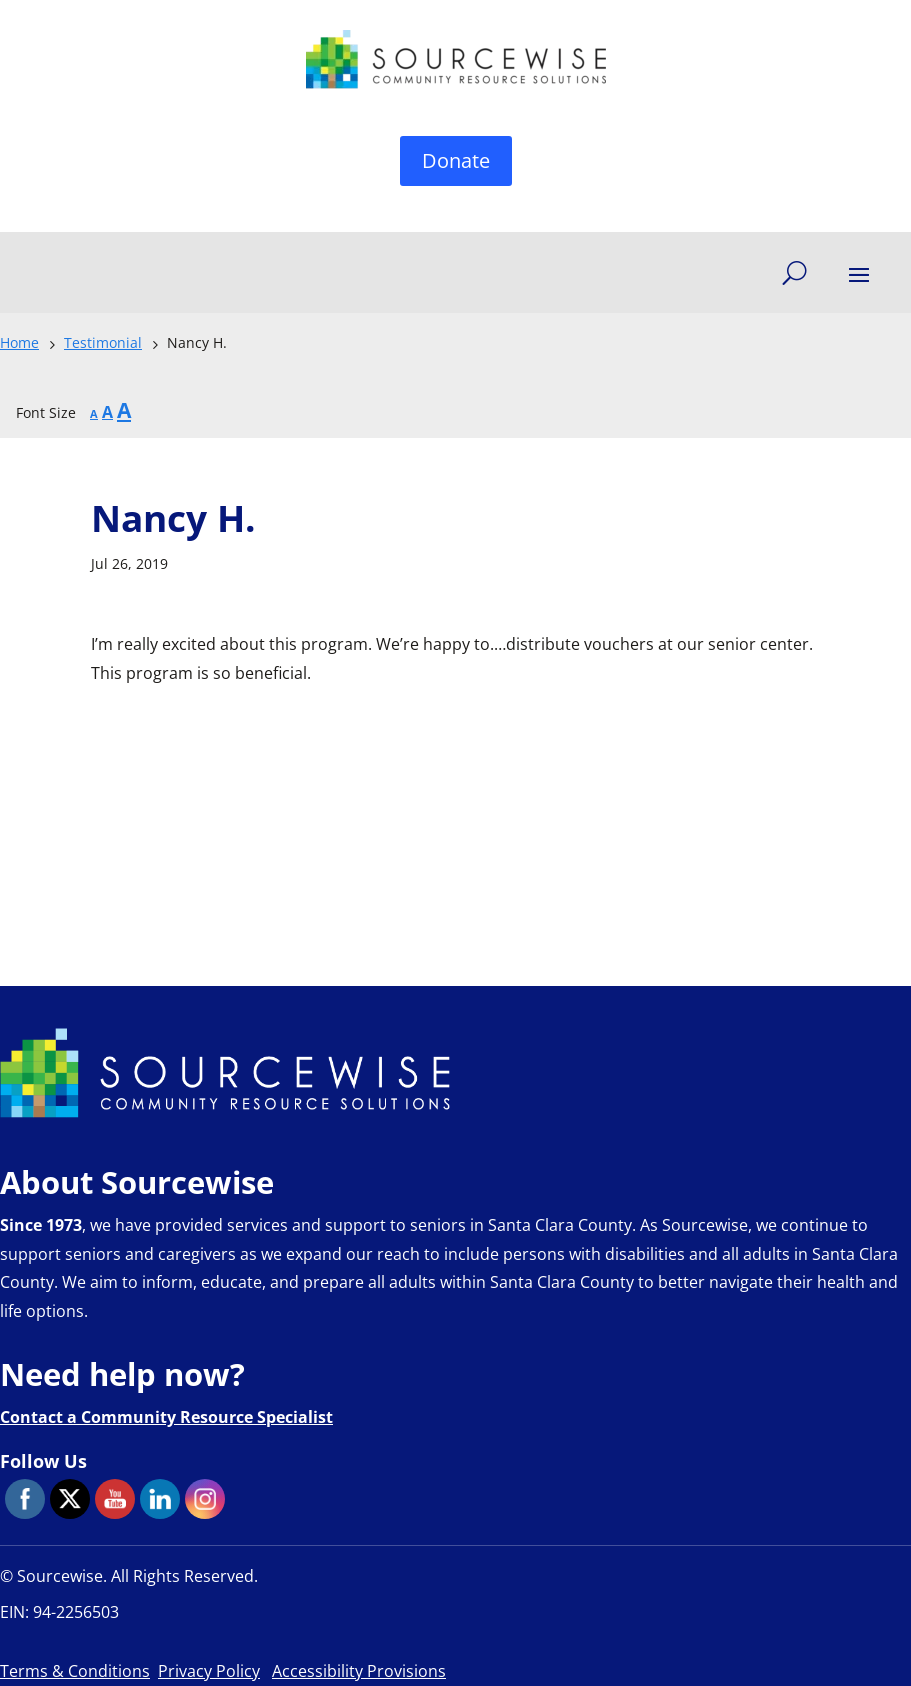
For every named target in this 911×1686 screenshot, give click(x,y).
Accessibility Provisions (359, 1671)
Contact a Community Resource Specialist (166, 1417)
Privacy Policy (209, 1671)
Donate (456, 160)
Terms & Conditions (75, 1671)
